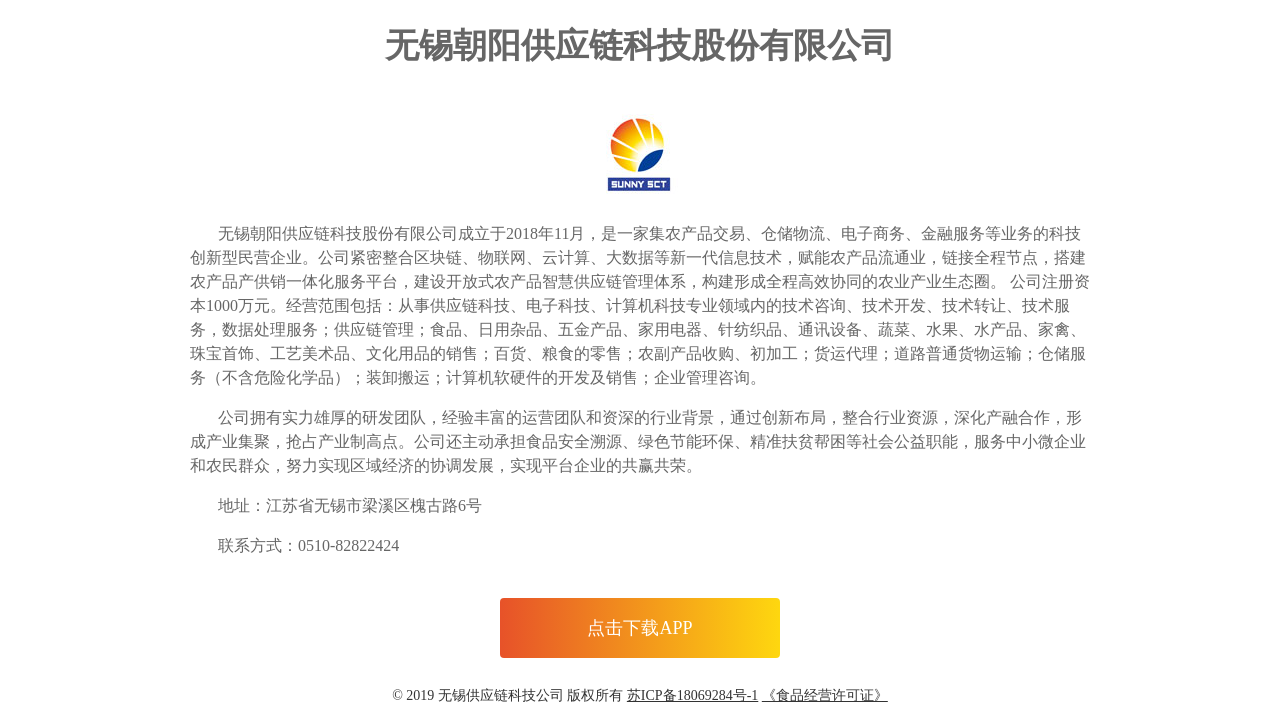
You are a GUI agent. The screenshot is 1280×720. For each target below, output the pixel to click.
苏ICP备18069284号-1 (692, 695)
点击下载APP (639, 628)
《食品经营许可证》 (825, 695)
